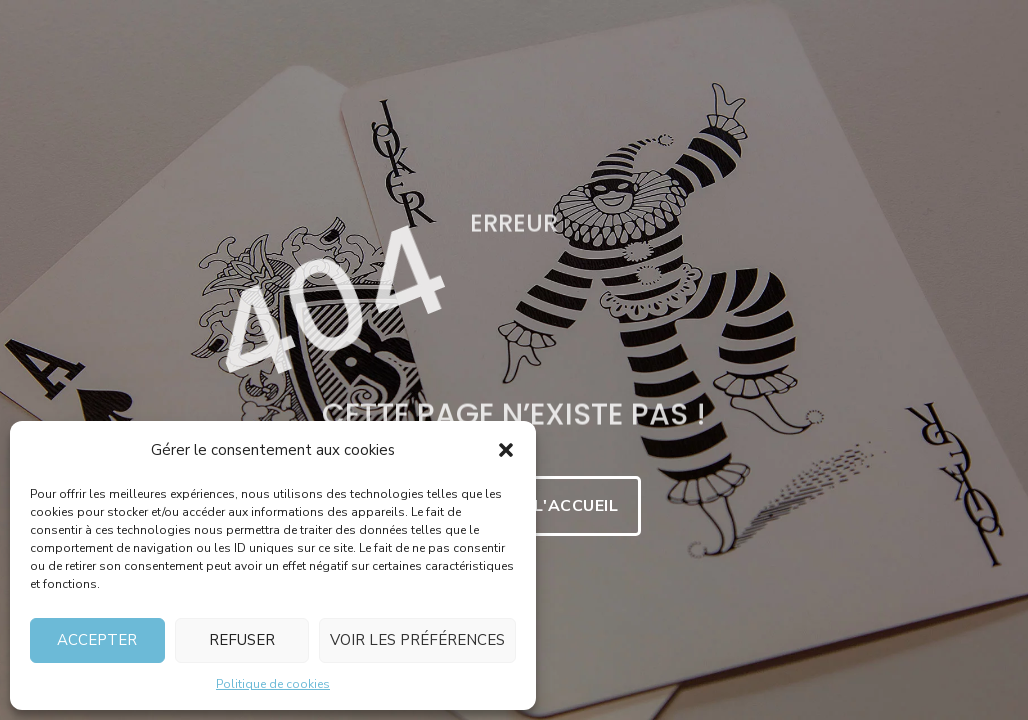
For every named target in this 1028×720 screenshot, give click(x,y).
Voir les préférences (417, 640)
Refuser (242, 640)
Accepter (97, 640)
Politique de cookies (273, 684)
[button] (506, 450)
